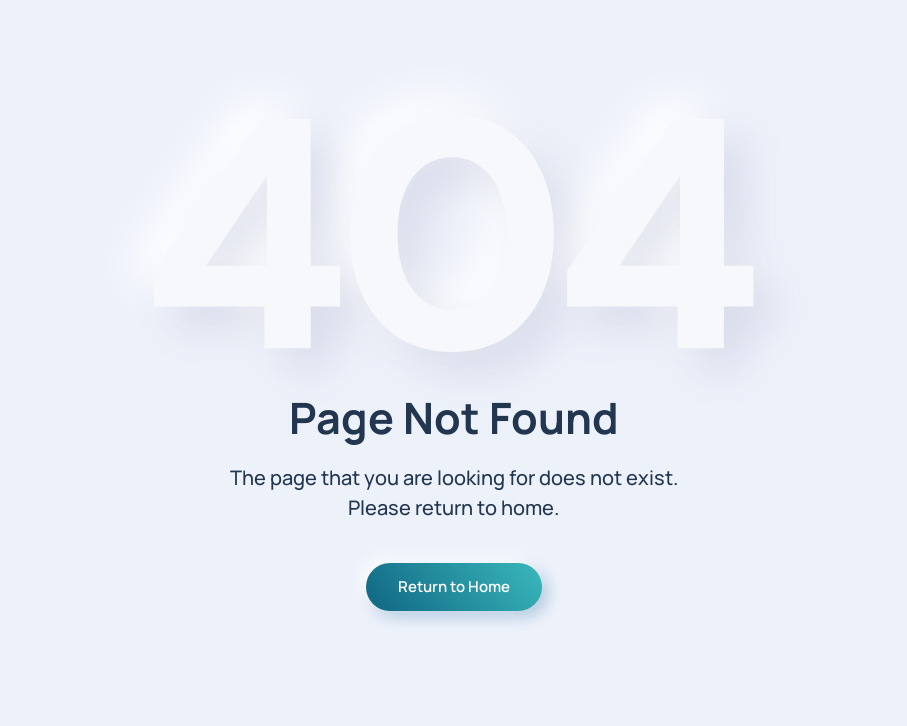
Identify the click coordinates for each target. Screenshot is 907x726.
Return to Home (454, 586)
